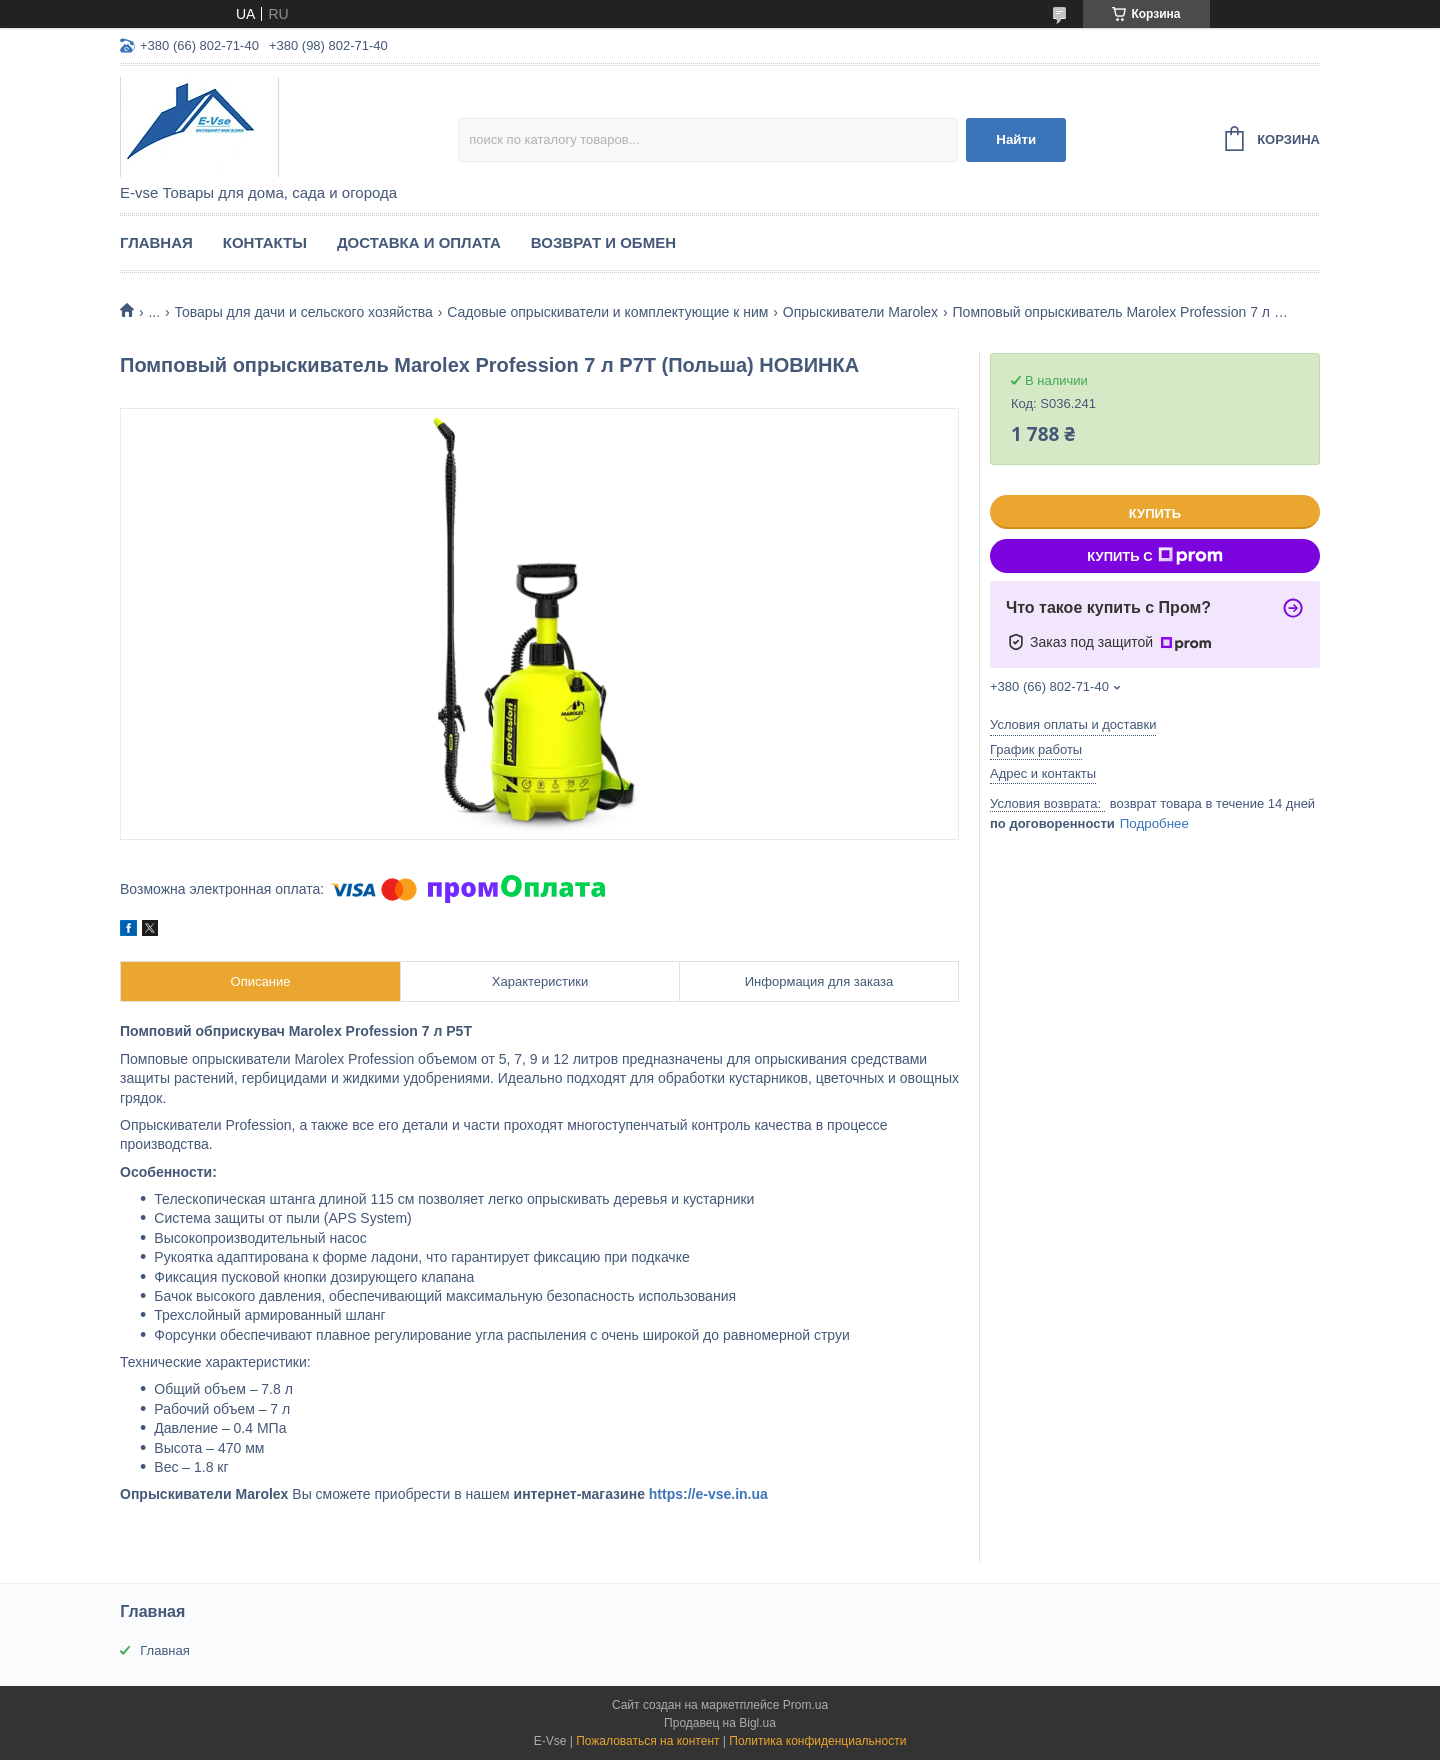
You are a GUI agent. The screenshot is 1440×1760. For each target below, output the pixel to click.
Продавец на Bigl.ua (720, 1723)
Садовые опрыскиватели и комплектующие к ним (607, 312)
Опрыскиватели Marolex (860, 312)
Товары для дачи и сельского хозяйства (304, 312)
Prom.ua (805, 1705)
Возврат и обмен (603, 242)
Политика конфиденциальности (817, 1741)
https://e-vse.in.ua (708, 1494)
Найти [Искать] (1016, 139)
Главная (156, 242)
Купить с (1154, 556)
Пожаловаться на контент (647, 1741)
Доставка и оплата (419, 242)
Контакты (265, 242)
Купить (1155, 513)
